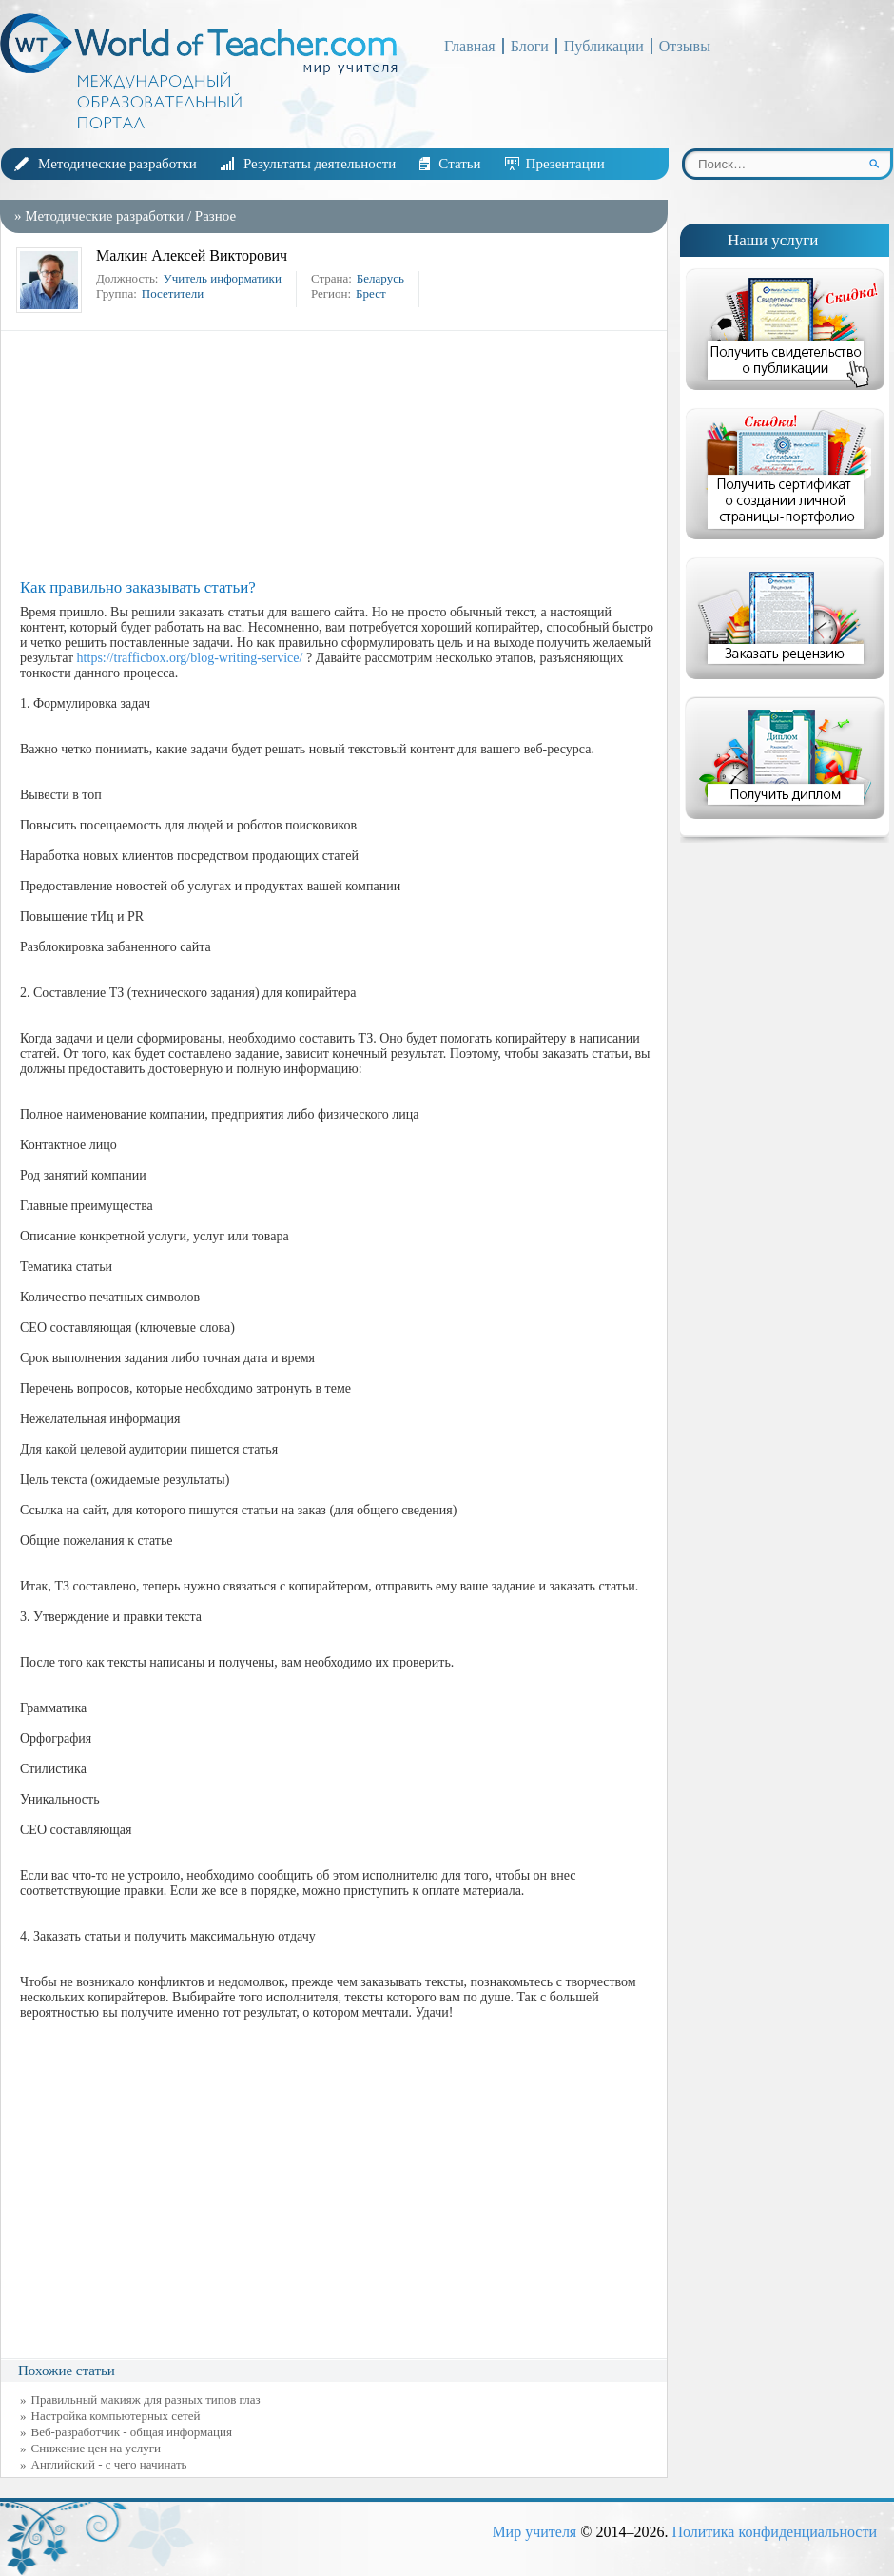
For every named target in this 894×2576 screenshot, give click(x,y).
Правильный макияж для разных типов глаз (146, 2399)
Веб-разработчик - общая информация (131, 2432)
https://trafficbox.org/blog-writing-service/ (190, 658)
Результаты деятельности (319, 163)
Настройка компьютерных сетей (116, 2416)
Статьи (459, 163)
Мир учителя (534, 2532)
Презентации (565, 163)
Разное (215, 216)
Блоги (530, 46)
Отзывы (684, 46)
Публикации (604, 46)
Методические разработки (117, 163)
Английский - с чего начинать (109, 2464)
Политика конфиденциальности (774, 2532)
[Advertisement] (338, 455)
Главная (470, 46)
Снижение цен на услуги (96, 2448)
